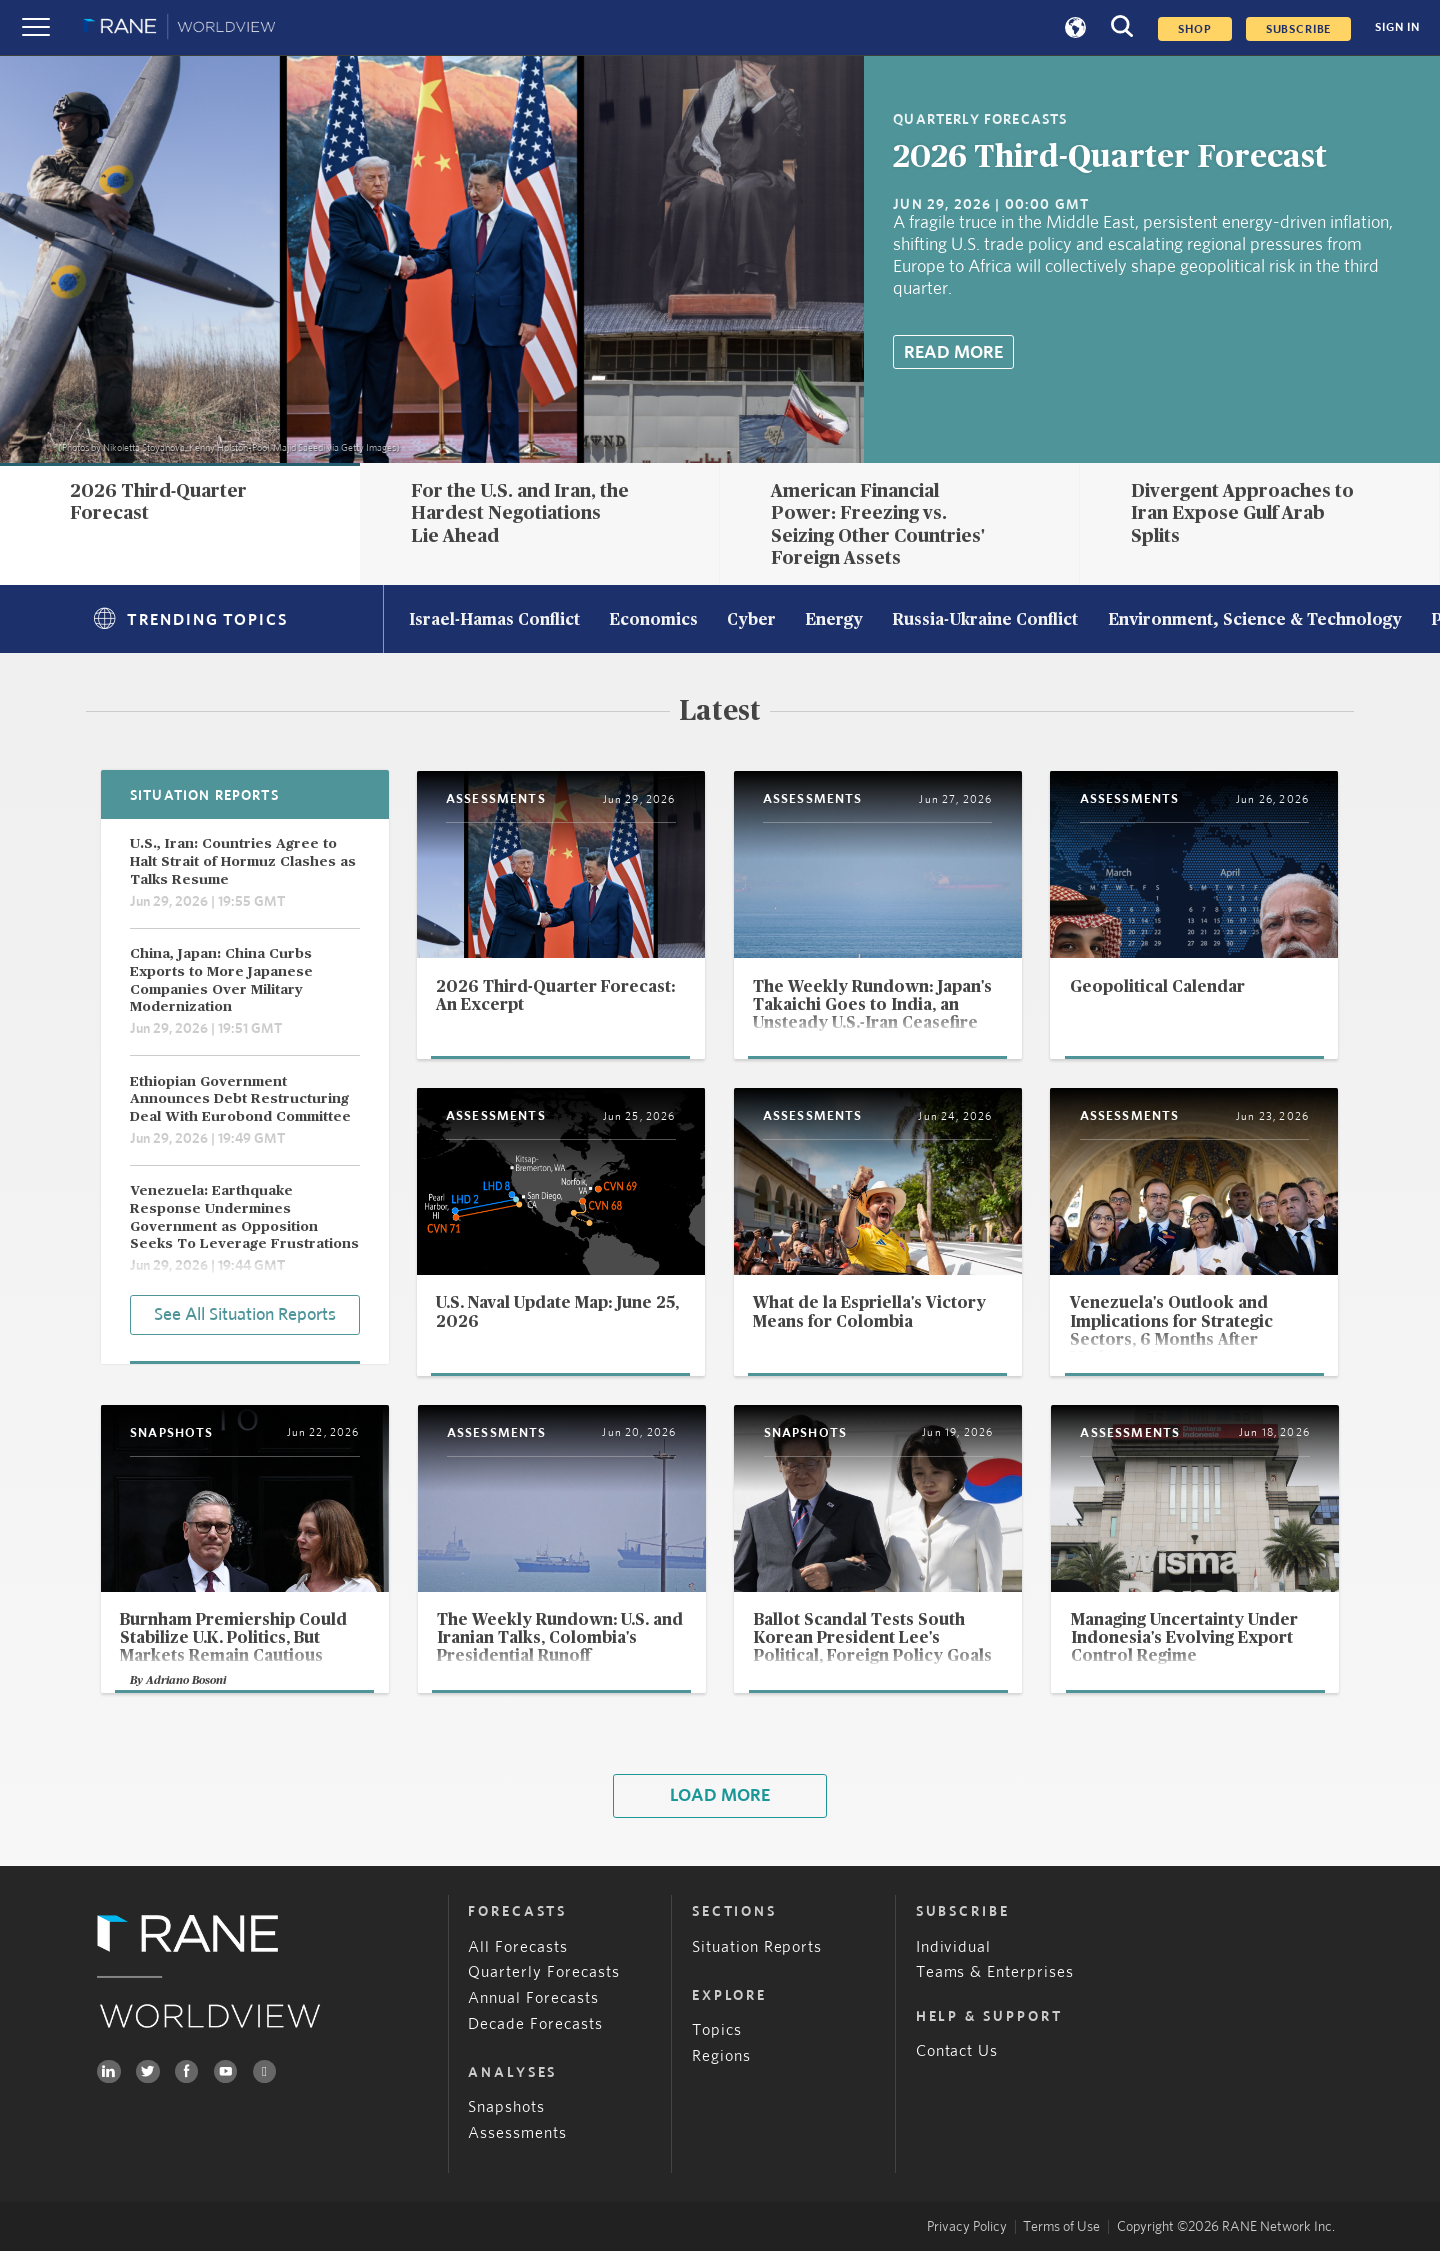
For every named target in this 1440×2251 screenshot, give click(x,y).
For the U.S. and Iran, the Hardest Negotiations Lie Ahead (520, 513)
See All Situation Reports (245, 1315)
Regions (721, 2056)
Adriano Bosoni (186, 1680)
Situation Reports (757, 1947)
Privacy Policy (967, 2227)
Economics (653, 621)
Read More (953, 352)
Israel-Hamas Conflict (494, 621)
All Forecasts (518, 1947)
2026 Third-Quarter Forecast (1110, 157)
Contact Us (957, 2051)
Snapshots (506, 2107)
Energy (834, 621)
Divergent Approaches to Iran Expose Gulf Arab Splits (1242, 513)
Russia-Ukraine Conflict (985, 621)
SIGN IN (1397, 27)
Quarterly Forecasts (544, 1972)
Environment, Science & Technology (1255, 621)
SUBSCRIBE (1299, 29)
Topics (717, 2030)
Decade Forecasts (535, 2024)
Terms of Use (1061, 2227)
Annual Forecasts (533, 1998)
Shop (1194, 29)
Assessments (517, 2133)
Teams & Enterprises (995, 1972)
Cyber (751, 621)
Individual (954, 1947)
